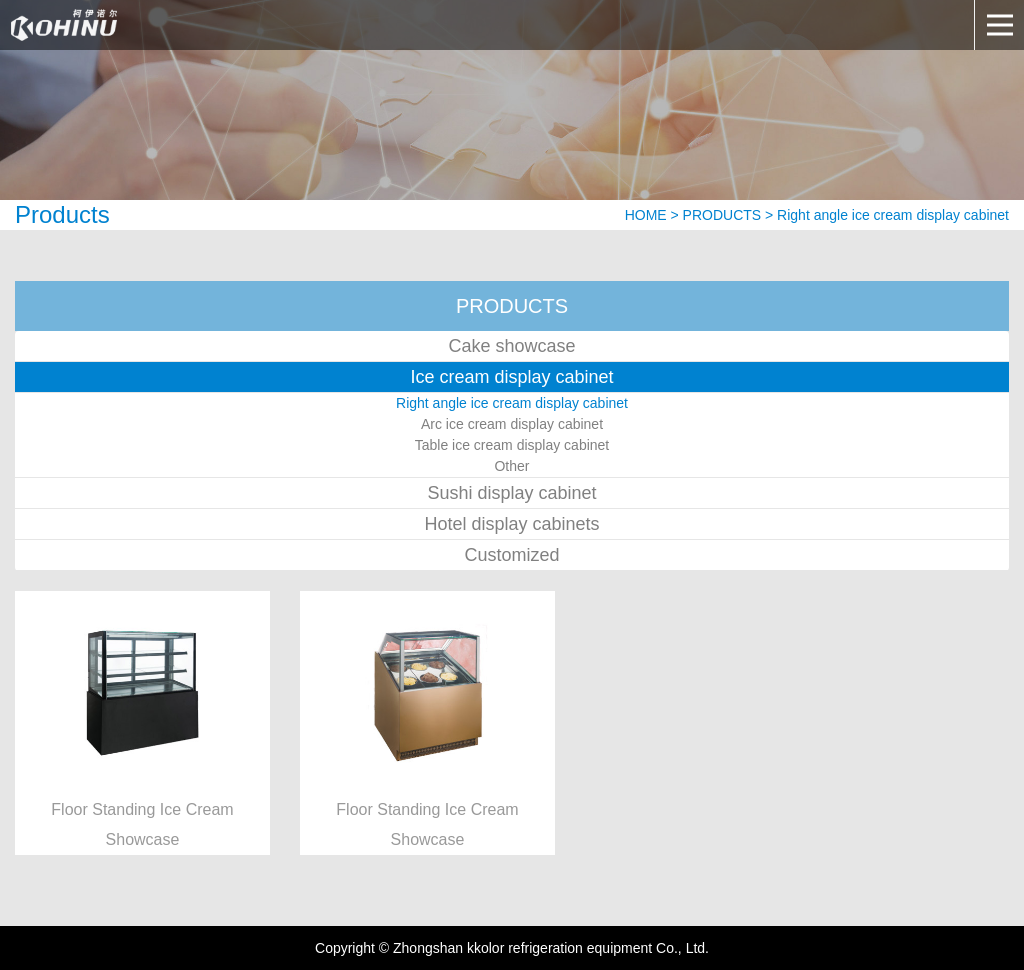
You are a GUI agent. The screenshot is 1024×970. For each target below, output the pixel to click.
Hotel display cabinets (511, 524)
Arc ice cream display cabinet (512, 424)
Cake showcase (511, 346)
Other (511, 466)
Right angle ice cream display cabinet (512, 403)
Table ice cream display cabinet (512, 445)
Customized (511, 555)
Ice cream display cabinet (511, 377)
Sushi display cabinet (511, 493)
